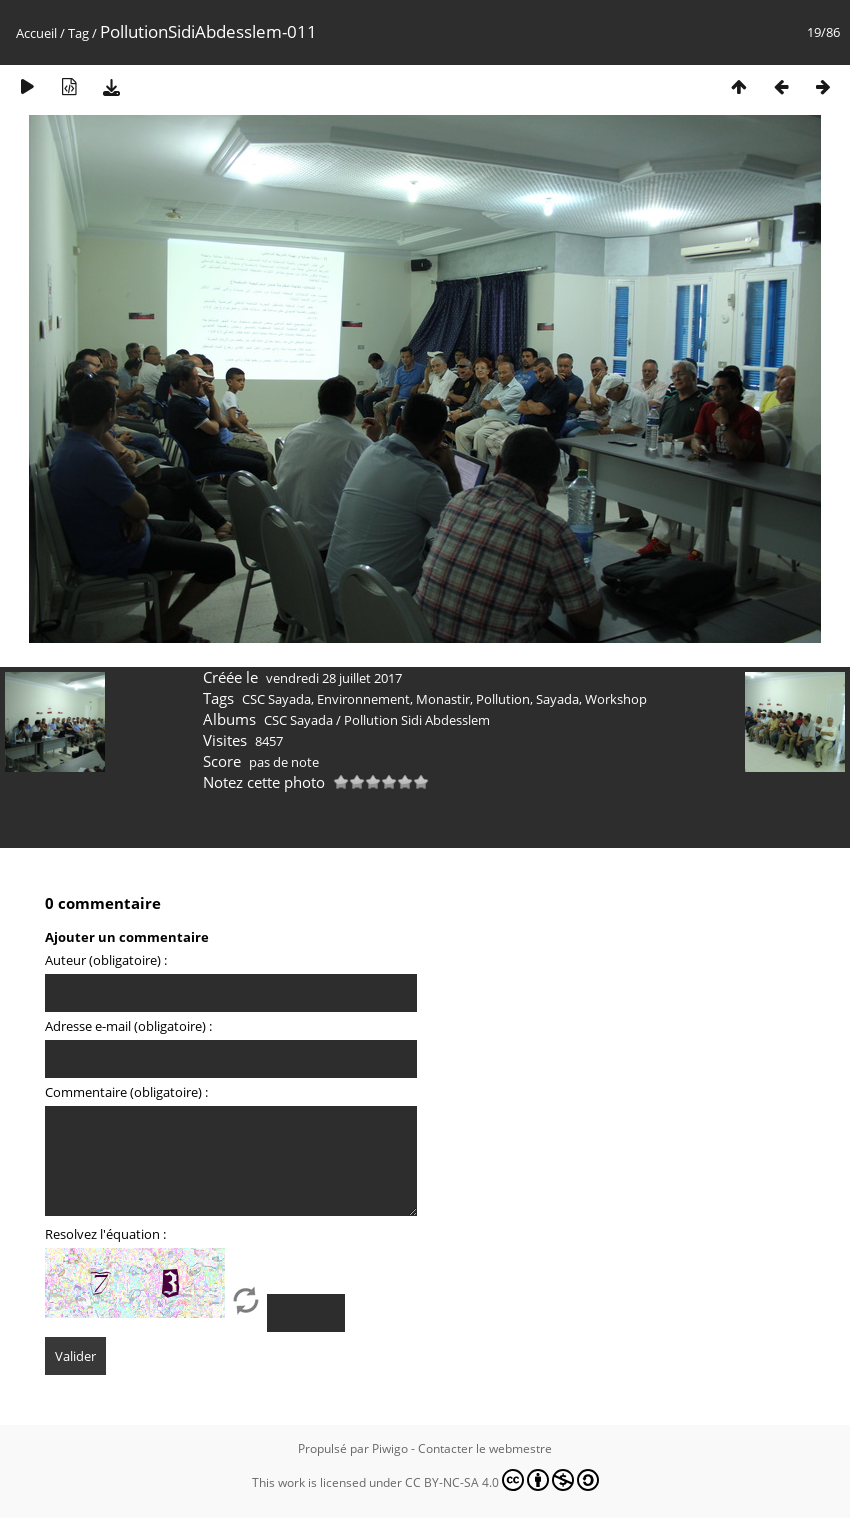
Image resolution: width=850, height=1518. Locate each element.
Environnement (363, 699)
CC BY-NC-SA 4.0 (502, 1480)
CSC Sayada (276, 699)
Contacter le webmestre (485, 1448)
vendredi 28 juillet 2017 (334, 678)
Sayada (557, 699)
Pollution (503, 699)
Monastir (443, 699)
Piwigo (390, 1448)
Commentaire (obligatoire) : (126, 1092)
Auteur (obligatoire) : (106, 960)
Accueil (36, 33)
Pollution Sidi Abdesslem (417, 720)
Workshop (616, 699)
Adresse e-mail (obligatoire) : (128, 1026)
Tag (78, 33)
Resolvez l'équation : (105, 1234)
